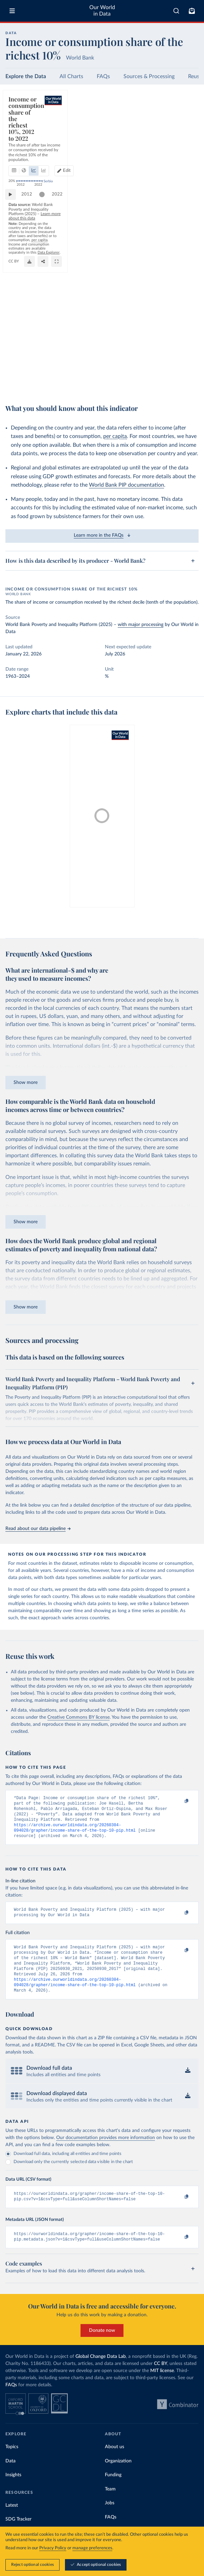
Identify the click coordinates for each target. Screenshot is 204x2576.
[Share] (176, 384)
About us (114, 2462)
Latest (11, 2521)
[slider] (45, 355)
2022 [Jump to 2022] (187, 355)
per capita (115, 436)
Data (10, 2476)
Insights (13, 2490)
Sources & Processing (149, 76)
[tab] (22, 123)
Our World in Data (102, 11)
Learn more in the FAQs (102, 535)
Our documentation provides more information (105, 2150)
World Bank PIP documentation (126, 485)
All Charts (71, 76)
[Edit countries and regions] (186, 123)
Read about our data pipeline (37, 1528)
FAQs (103, 76)
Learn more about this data (151, 365)
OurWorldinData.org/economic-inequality (42, 384)
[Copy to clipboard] (179, 1801)
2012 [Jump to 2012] (30, 355)
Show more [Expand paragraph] (26, 1082)
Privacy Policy (52, 2548)
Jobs (109, 2518)
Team (110, 2504)
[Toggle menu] (12, 11)
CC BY (84, 384)
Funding (113, 2490)
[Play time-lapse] (13, 355)
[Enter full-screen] (190, 384)
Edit (189, 123)
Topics (11, 2462)
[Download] (163, 384)
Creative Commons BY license (78, 1717)
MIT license (162, 2386)
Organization (118, 2476)
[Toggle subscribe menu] (192, 11)
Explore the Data (25, 76)
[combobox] (176, 10)
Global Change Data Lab (100, 2372)
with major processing (140, 624)
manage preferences (92, 2548)
